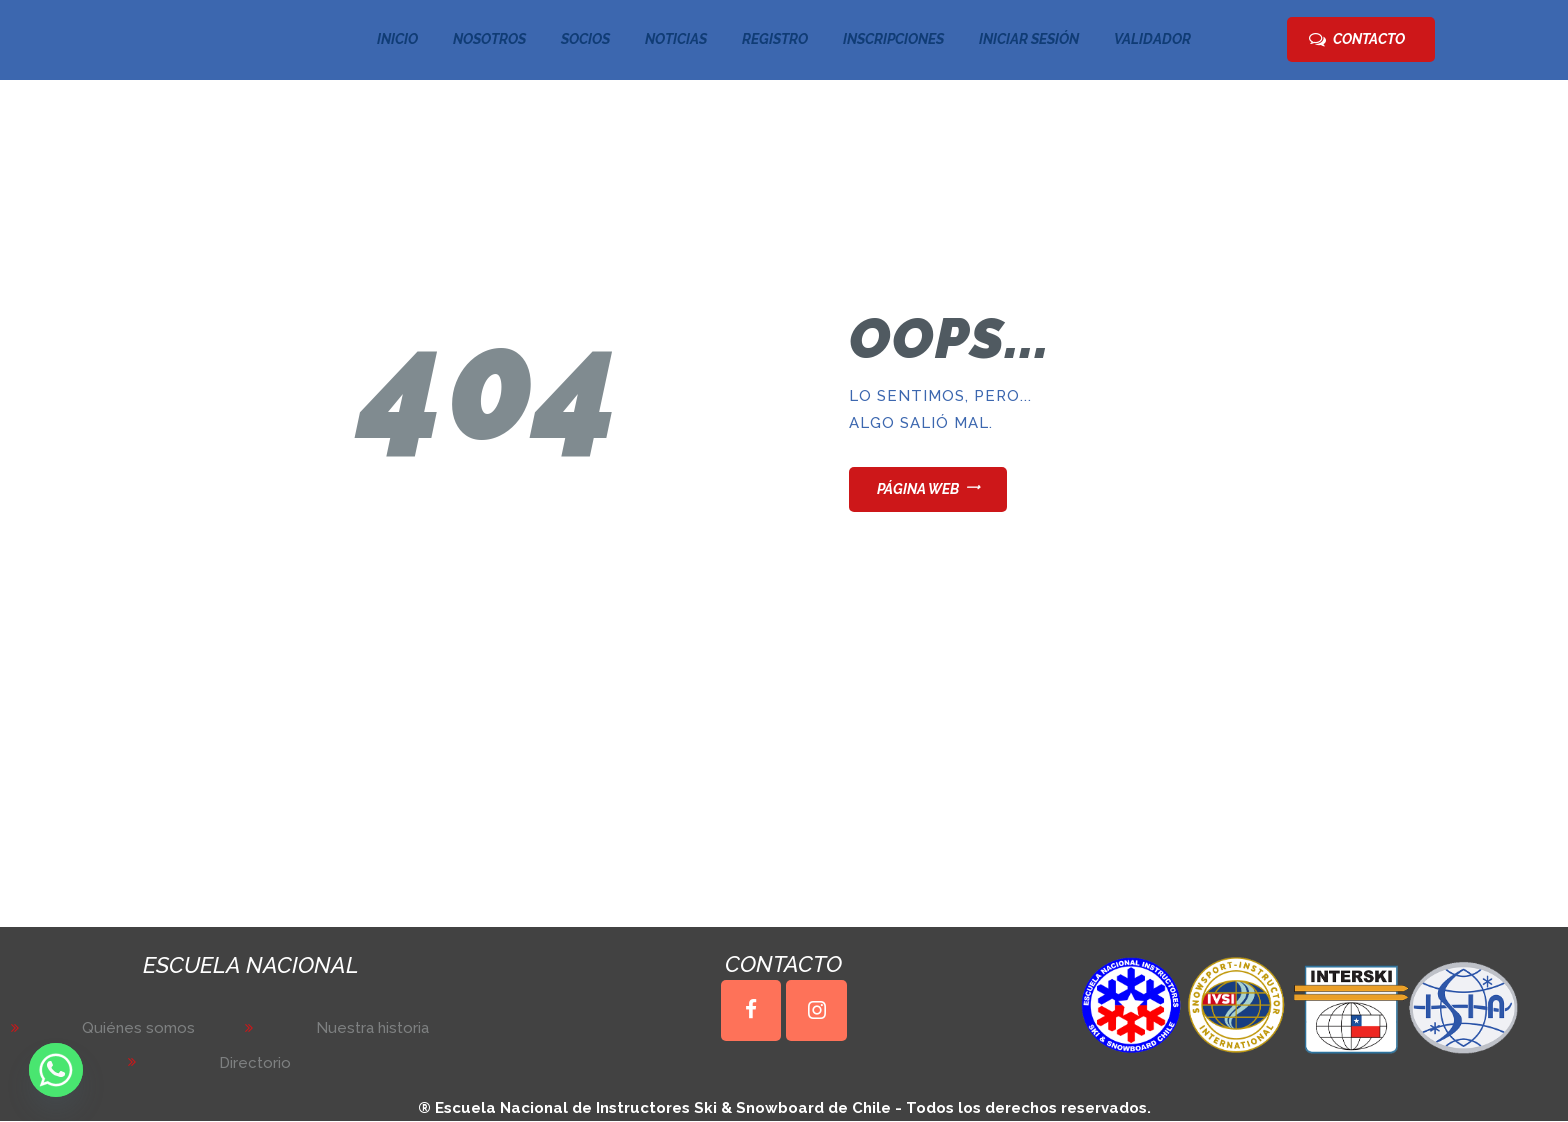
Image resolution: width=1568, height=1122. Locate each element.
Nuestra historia (372, 1028)
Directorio (255, 1063)
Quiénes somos (138, 1028)
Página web (918, 489)
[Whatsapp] (56, 1070)
